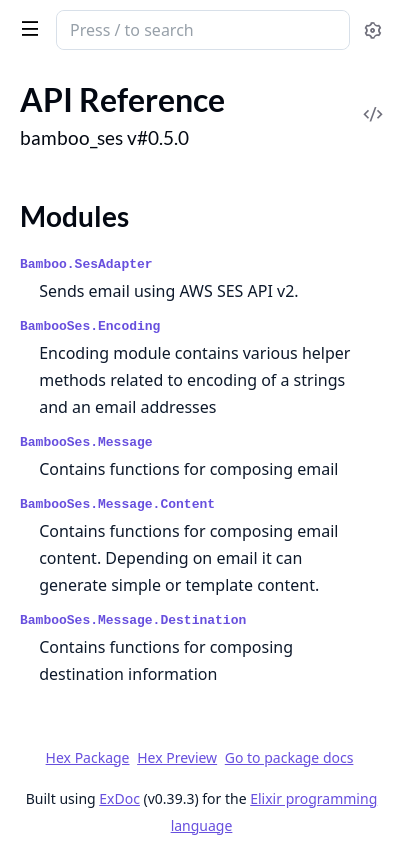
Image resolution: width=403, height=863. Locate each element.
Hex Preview (177, 757)
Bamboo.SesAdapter (86, 264)
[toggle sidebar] (26, 28)
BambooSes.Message (86, 442)
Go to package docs (289, 758)
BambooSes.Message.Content (117, 504)
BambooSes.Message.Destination (133, 620)
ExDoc (119, 798)
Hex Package (88, 757)
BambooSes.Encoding (90, 326)
